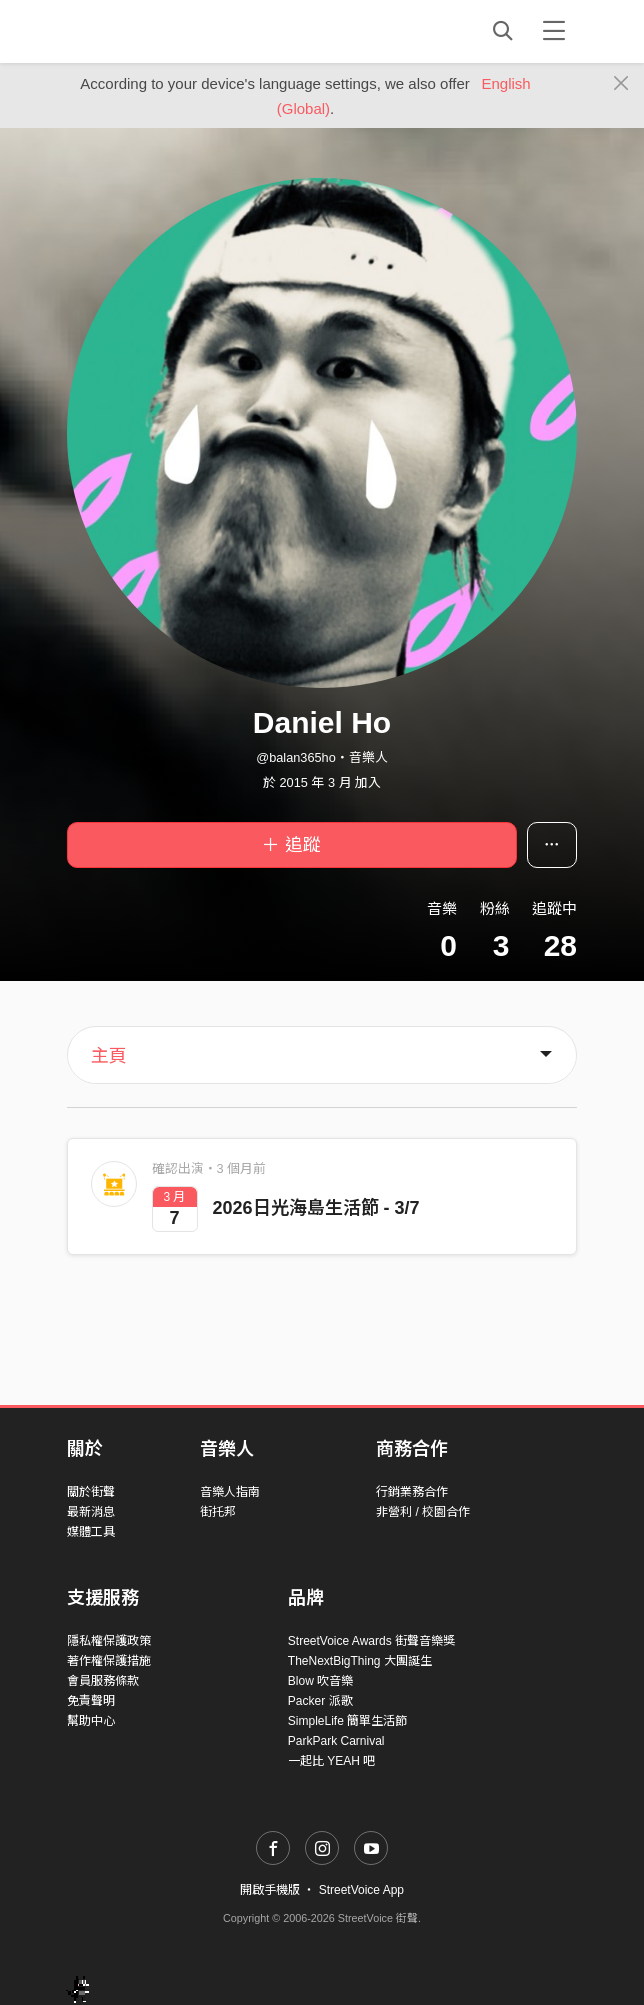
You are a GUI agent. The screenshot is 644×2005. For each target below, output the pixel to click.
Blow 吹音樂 (320, 1681)
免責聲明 (91, 1701)
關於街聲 (91, 1492)
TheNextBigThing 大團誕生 (360, 1661)
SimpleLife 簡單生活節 (347, 1721)
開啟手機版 (270, 1890)
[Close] (621, 84)
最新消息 (91, 1512)
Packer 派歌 (320, 1701)
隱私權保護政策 (109, 1641)
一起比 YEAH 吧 (331, 1761)
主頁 (109, 1056)
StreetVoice (149, 31)
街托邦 (218, 1512)
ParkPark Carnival (336, 1741)
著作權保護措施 (109, 1661)
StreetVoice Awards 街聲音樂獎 (371, 1641)
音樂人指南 (230, 1492)
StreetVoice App (361, 1890)
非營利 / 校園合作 (423, 1512)
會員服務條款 (103, 1681)
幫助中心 (91, 1721)
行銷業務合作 (412, 1492)
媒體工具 (91, 1532)
